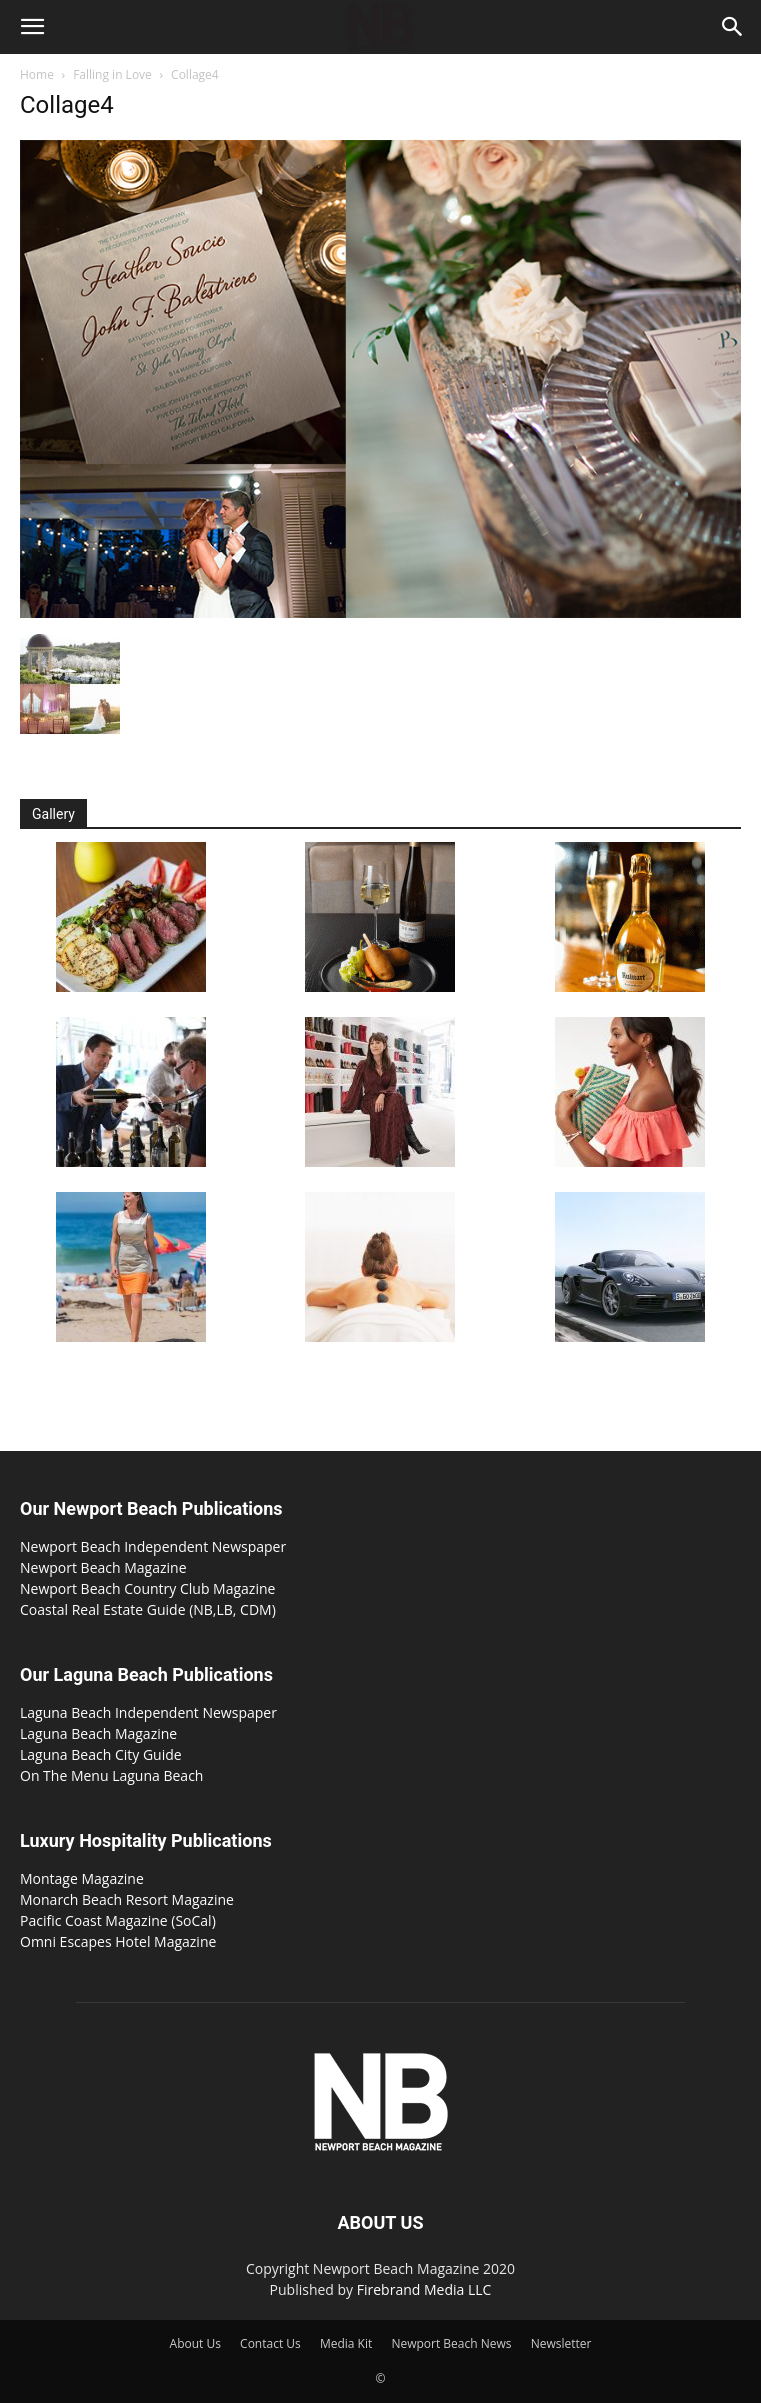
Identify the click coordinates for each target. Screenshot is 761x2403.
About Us (195, 2343)
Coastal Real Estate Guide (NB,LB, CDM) (148, 1609)
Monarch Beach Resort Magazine (127, 1899)
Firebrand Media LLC (424, 2289)
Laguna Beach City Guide (101, 1754)
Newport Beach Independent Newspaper (153, 1546)
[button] (32, 27)
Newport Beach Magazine (103, 1567)
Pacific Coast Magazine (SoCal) (118, 1920)
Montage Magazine (82, 1878)
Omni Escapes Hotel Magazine (118, 1941)
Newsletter (561, 2343)
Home (37, 74)
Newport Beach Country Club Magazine (147, 1588)
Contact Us (270, 2343)
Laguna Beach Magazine (98, 1733)
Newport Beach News (451, 2343)
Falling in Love (112, 74)
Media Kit (346, 2343)
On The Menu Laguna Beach (111, 1775)
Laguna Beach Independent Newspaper (148, 1712)
